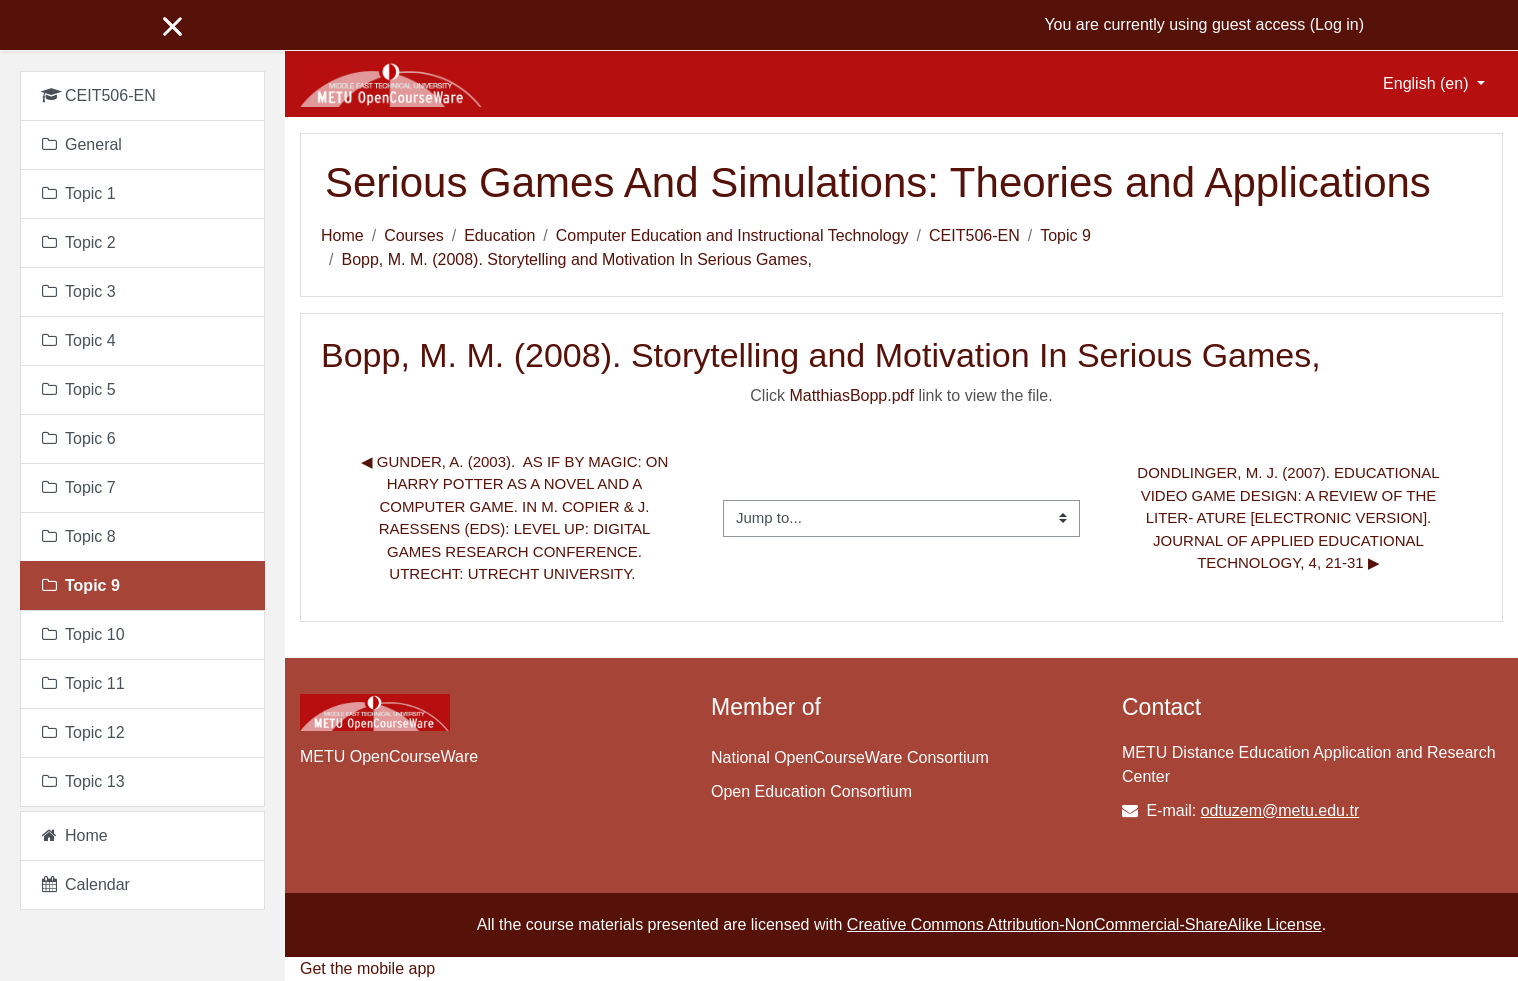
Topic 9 (1065, 235)
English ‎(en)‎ (1428, 83)
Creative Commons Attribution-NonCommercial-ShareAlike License (1084, 924)
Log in (1337, 24)
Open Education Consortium (811, 791)
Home (342, 235)
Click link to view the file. (901, 395)
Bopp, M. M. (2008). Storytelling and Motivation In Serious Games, (576, 259)
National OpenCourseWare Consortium (850, 757)
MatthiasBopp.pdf (851, 395)
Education (499, 235)
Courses (414, 235)
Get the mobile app (367, 968)
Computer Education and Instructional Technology (732, 235)
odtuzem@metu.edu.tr (1280, 810)
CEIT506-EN (974, 235)
